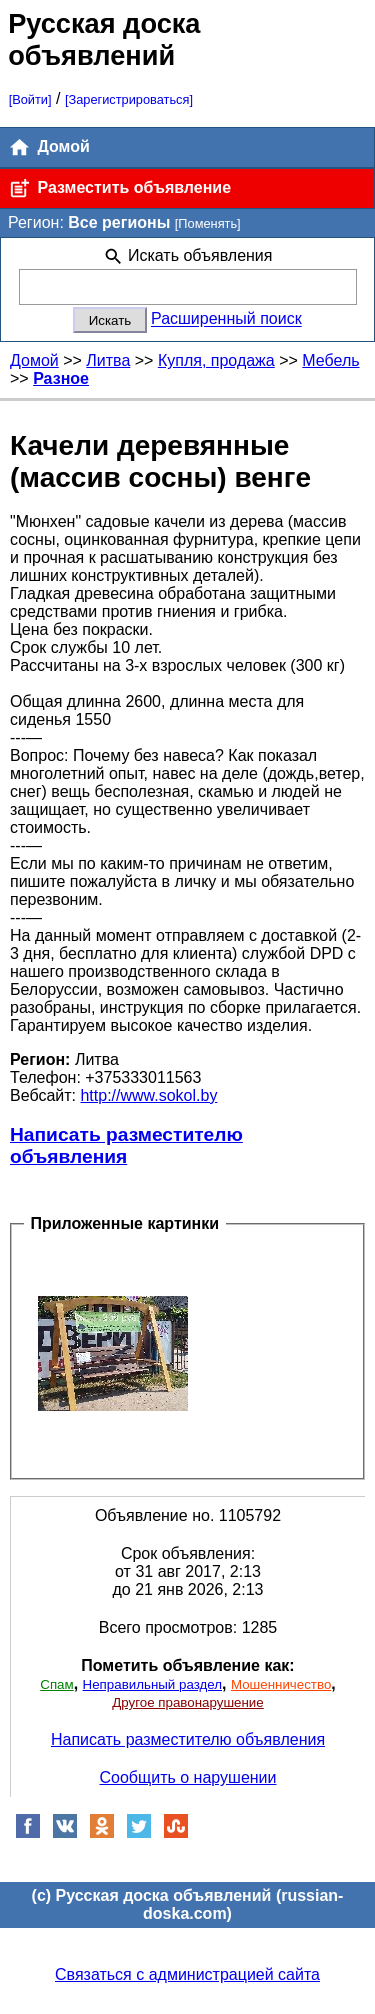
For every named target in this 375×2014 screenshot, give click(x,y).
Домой (49, 147)
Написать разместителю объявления (126, 1145)
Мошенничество (281, 1684)
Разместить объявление (119, 188)
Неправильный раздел (152, 1684)
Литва (108, 360)
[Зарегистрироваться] (129, 99)
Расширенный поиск (226, 319)
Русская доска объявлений (104, 39)
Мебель (330, 360)
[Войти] (30, 99)
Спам (56, 1684)
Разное (61, 378)
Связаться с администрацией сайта (187, 1974)
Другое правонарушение (187, 1702)
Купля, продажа (216, 360)
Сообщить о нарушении (188, 1777)
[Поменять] (208, 223)
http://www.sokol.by (148, 1095)
